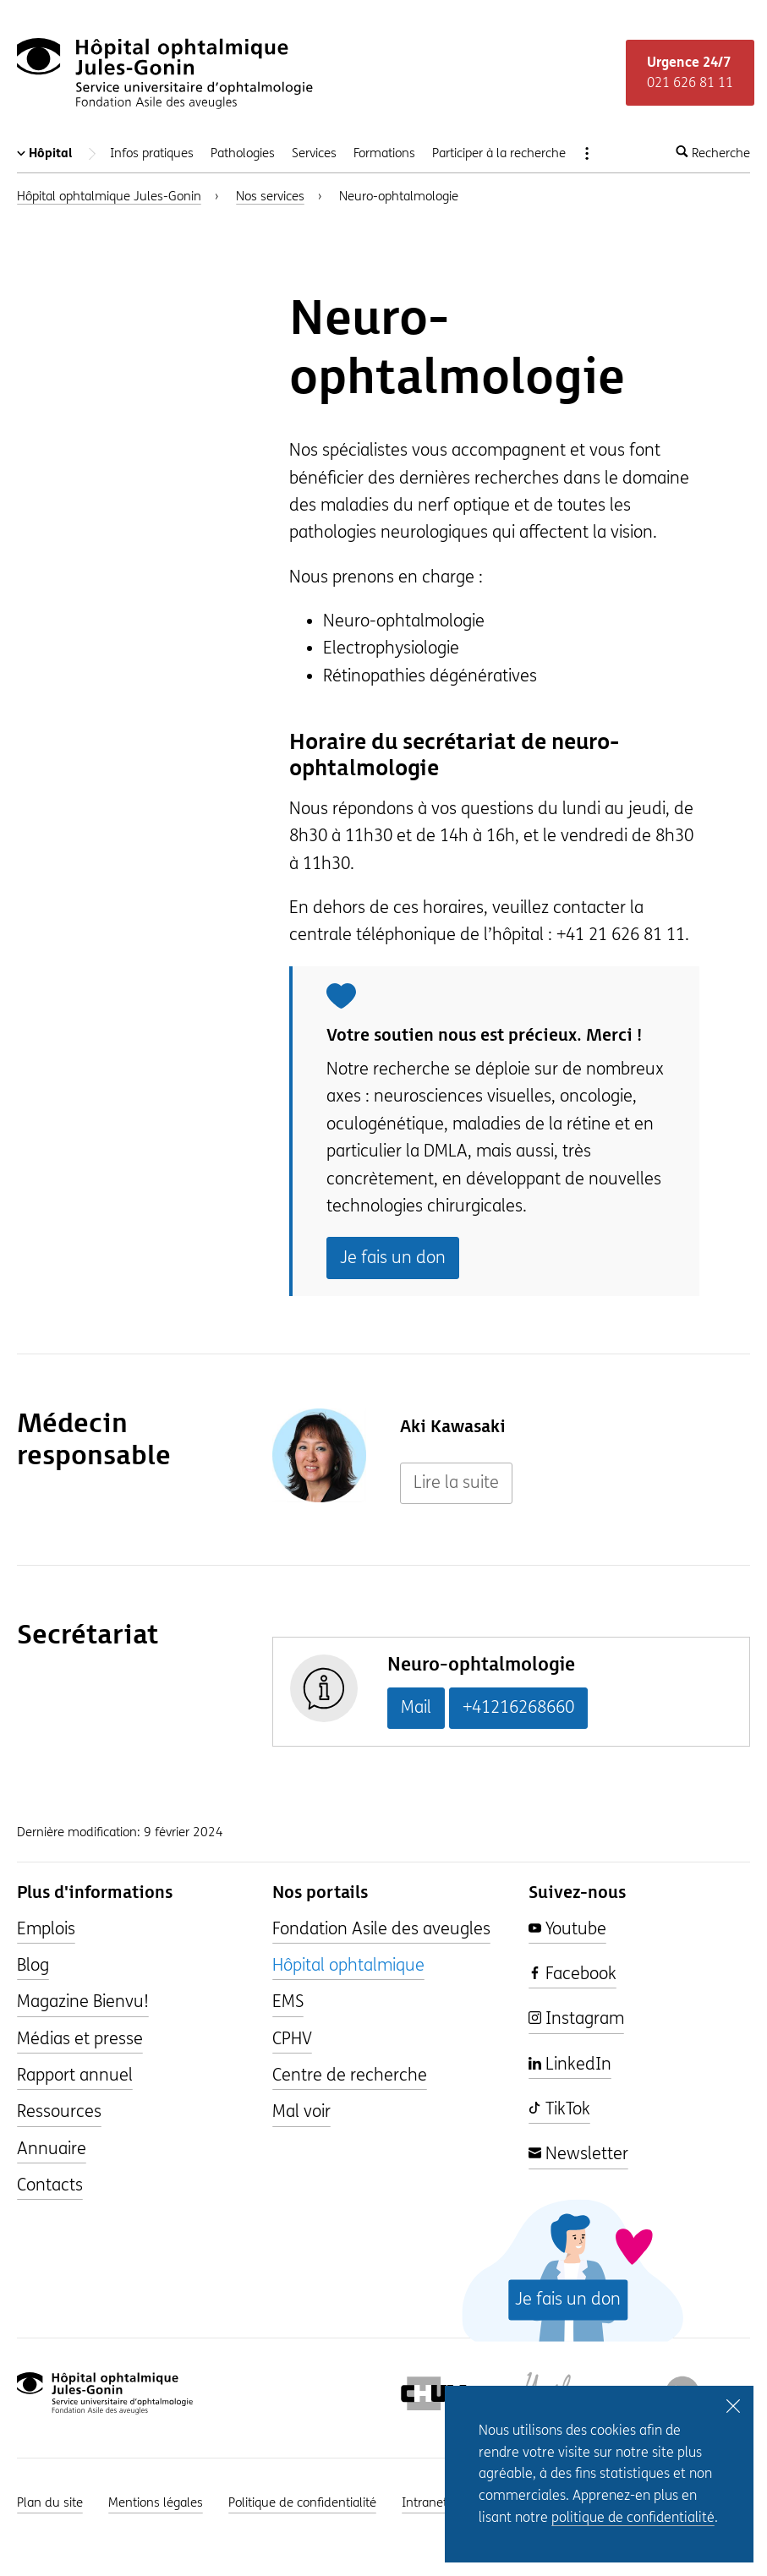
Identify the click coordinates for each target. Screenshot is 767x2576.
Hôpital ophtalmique (348, 1965)
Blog (33, 1965)
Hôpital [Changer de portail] (59, 153)
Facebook (572, 1973)
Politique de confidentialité (302, 2502)
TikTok (559, 2109)
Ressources (59, 2111)
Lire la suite (456, 1482)
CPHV (292, 2038)
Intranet (424, 2502)
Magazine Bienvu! (83, 2001)
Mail (416, 1707)
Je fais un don (393, 1257)
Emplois (46, 1929)
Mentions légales (155, 2502)
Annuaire (51, 2148)
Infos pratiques (152, 153)
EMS (288, 2001)
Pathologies (243, 153)
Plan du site (50, 2502)
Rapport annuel (75, 2075)
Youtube (567, 1929)
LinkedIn (570, 2064)
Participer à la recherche (499, 153)
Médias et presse (80, 2038)
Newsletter (578, 2153)
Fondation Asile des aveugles (381, 1929)
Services (314, 153)
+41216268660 (518, 1707)
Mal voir (301, 2111)
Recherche (713, 153)
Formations (384, 153)
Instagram (576, 2018)
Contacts (50, 2185)
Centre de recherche (349, 2075)
